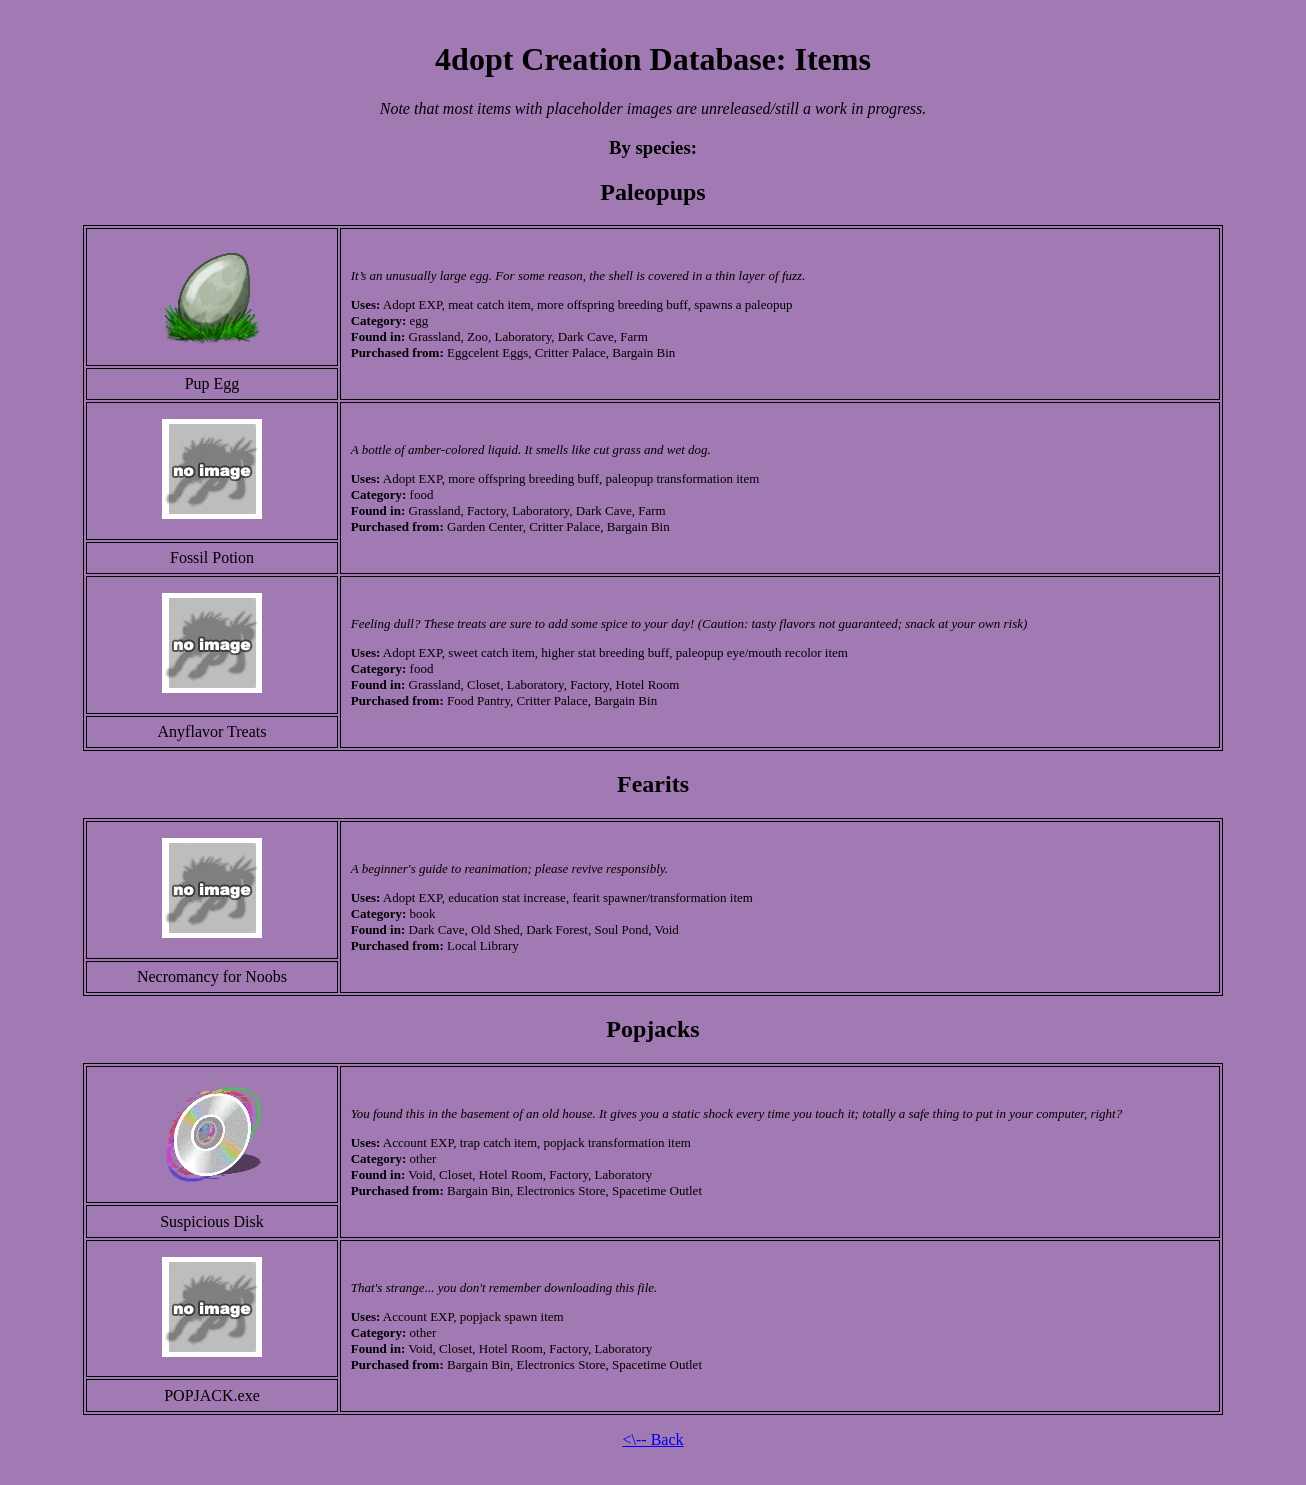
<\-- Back (653, 1439)
